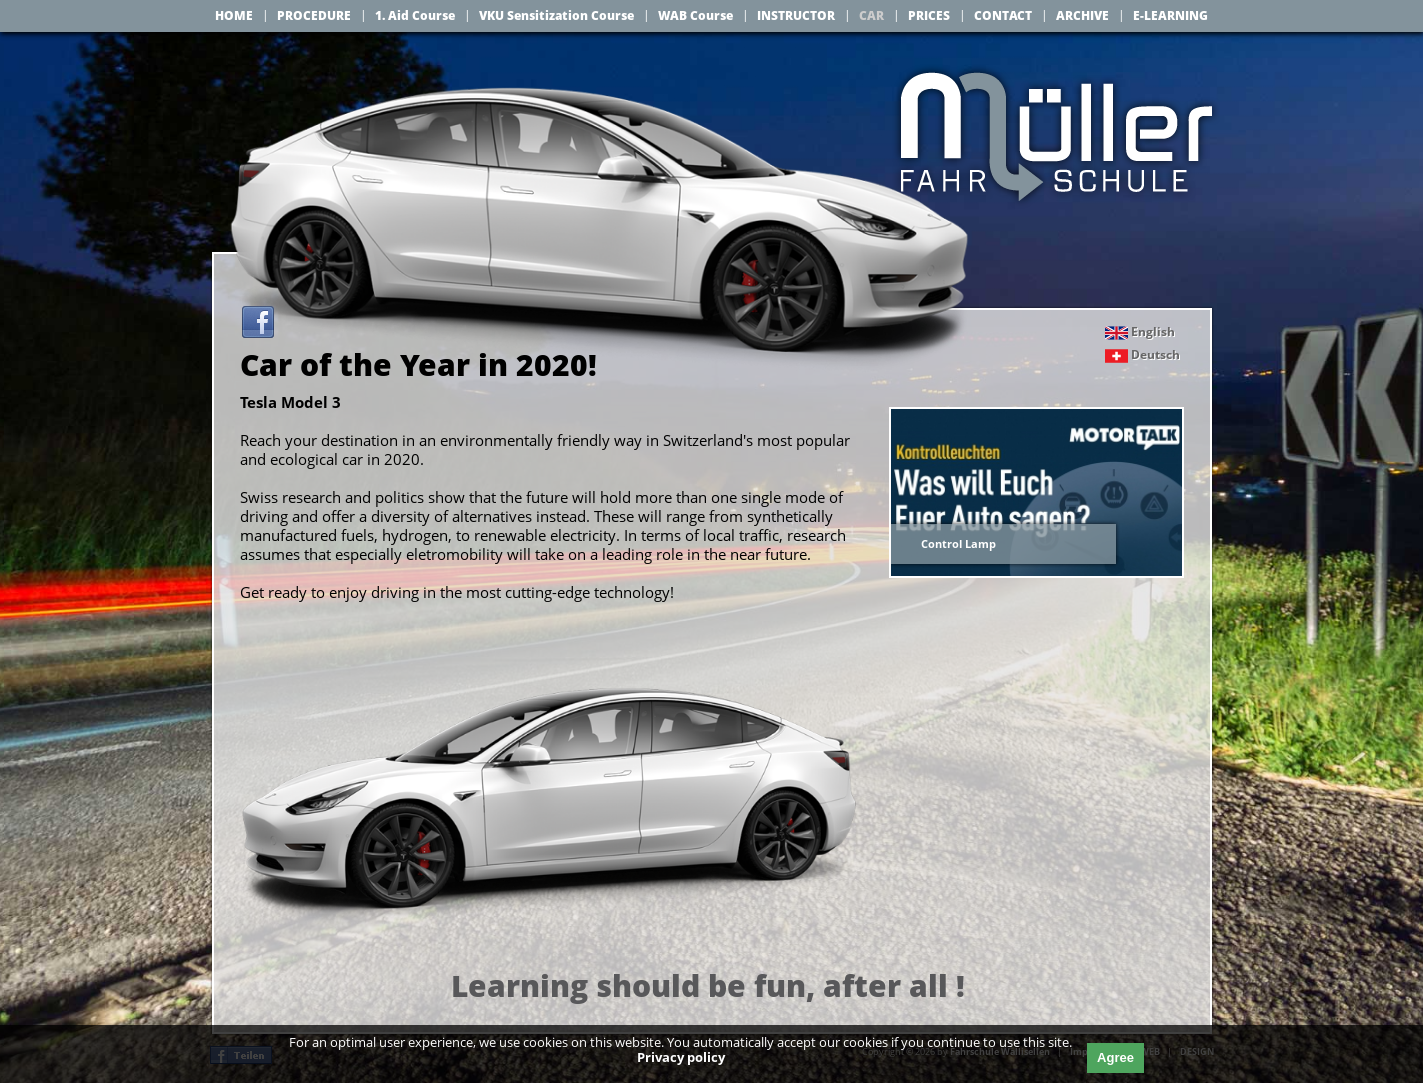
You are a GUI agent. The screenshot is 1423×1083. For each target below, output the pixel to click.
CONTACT (1003, 15)
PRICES (929, 15)
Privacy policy (681, 1057)
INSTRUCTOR (796, 15)
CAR (871, 15)
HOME (234, 15)
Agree (1115, 1057)
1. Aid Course (415, 15)
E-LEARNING (1170, 15)
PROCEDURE (314, 15)
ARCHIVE (1082, 15)
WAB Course (695, 15)
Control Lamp (958, 543)
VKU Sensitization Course (556, 15)
